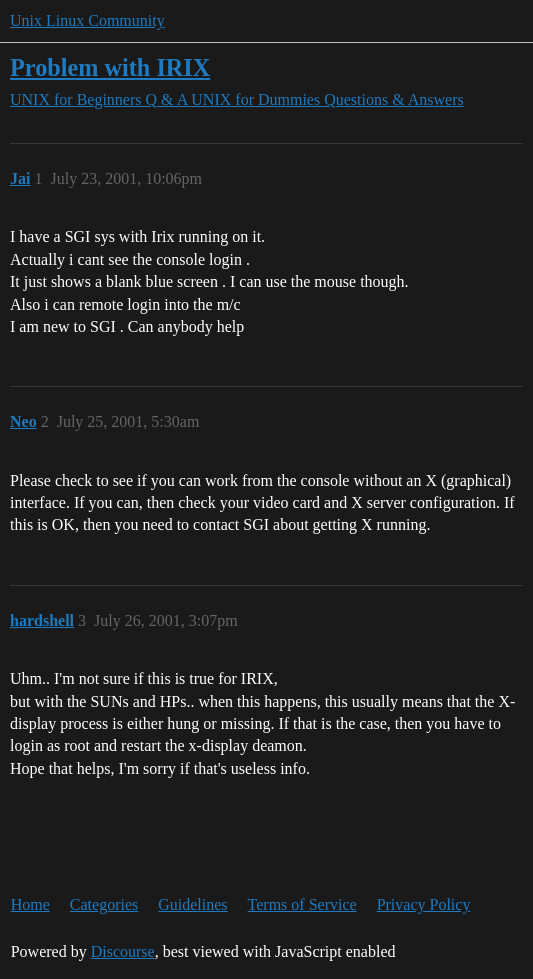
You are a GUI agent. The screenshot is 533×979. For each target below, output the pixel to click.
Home (30, 904)
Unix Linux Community (87, 20)
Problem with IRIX (110, 67)
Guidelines (192, 904)
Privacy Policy (424, 904)
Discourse (123, 951)
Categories (104, 904)
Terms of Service (302, 904)
